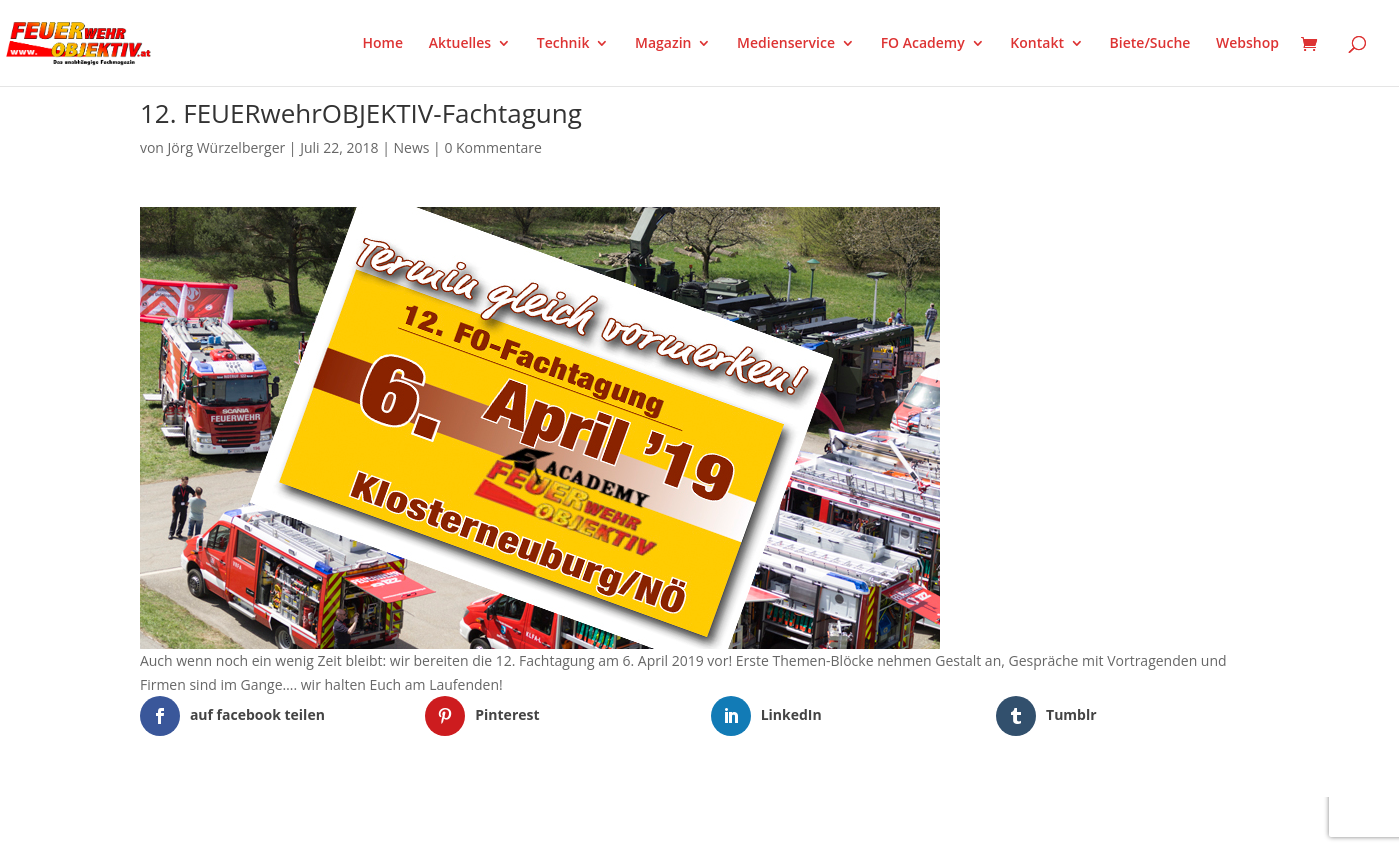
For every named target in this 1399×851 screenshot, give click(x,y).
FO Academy (923, 44)
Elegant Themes (239, 823)
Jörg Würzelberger (227, 147)
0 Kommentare (492, 147)
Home (383, 44)
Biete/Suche (1150, 44)
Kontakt (1037, 44)
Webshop (1247, 44)
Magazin (663, 44)
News (412, 147)
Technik (563, 44)
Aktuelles (460, 44)
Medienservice (786, 44)
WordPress (373, 823)
